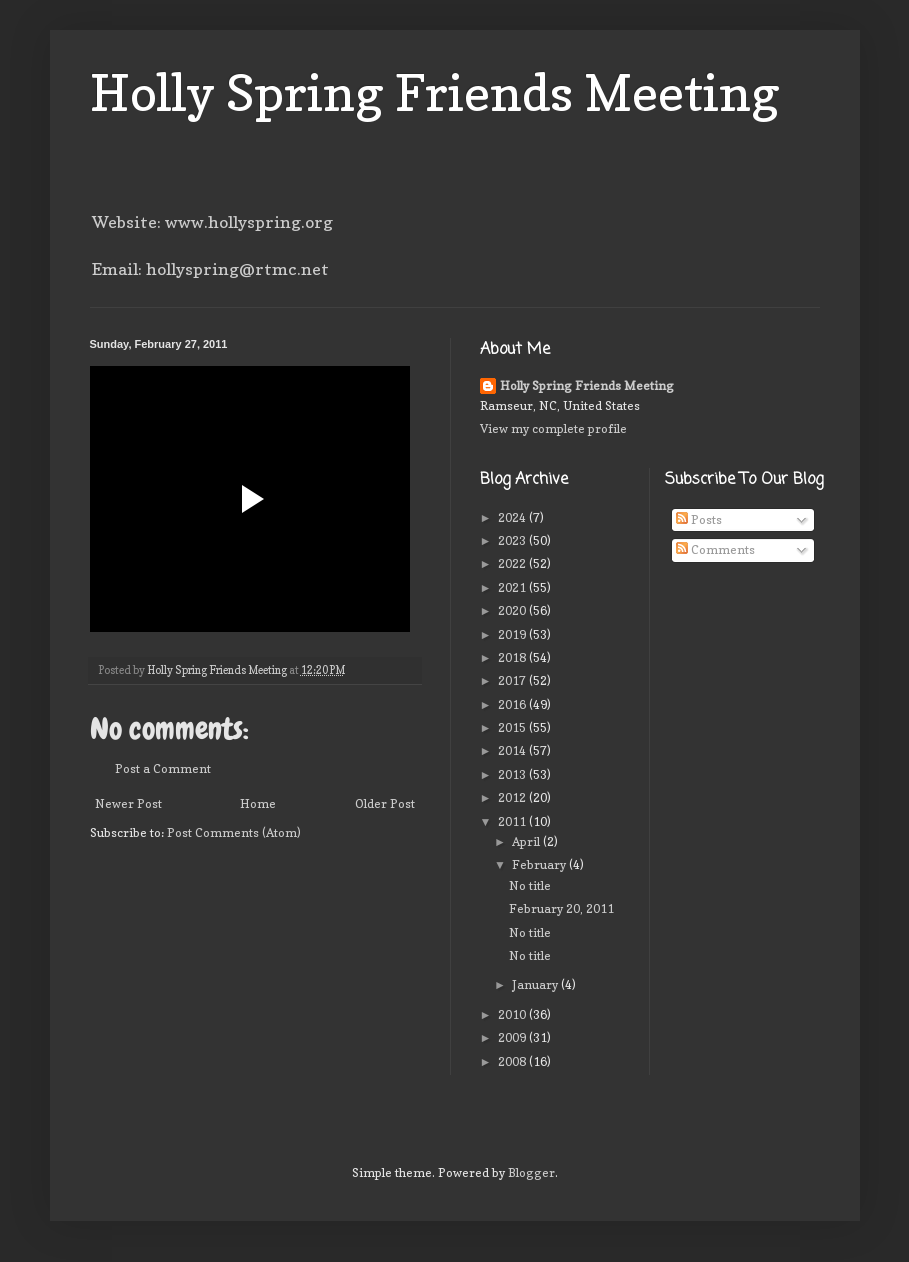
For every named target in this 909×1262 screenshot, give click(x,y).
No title (530, 885)
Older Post (385, 803)
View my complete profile (553, 428)
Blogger (531, 1172)
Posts (699, 519)
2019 (513, 634)
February (540, 864)
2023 (513, 540)
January (536, 984)
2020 (513, 610)
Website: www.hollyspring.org (212, 222)
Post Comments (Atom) (234, 832)
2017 (513, 680)
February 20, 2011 (561, 908)
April (527, 841)
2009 (513, 1037)
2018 (513, 657)
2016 (513, 704)
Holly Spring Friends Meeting (435, 92)
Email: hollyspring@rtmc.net (210, 269)
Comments (715, 549)
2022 (513, 563)
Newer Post (128, 803)
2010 (513, 1014)
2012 (513, 797)
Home (258, 803)
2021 (513, 587)
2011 (513, 821)
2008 (513, 1061)
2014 (513, 750)
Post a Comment (163, 768)
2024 (513, 517)
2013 (513, 774)
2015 (513, 727)
